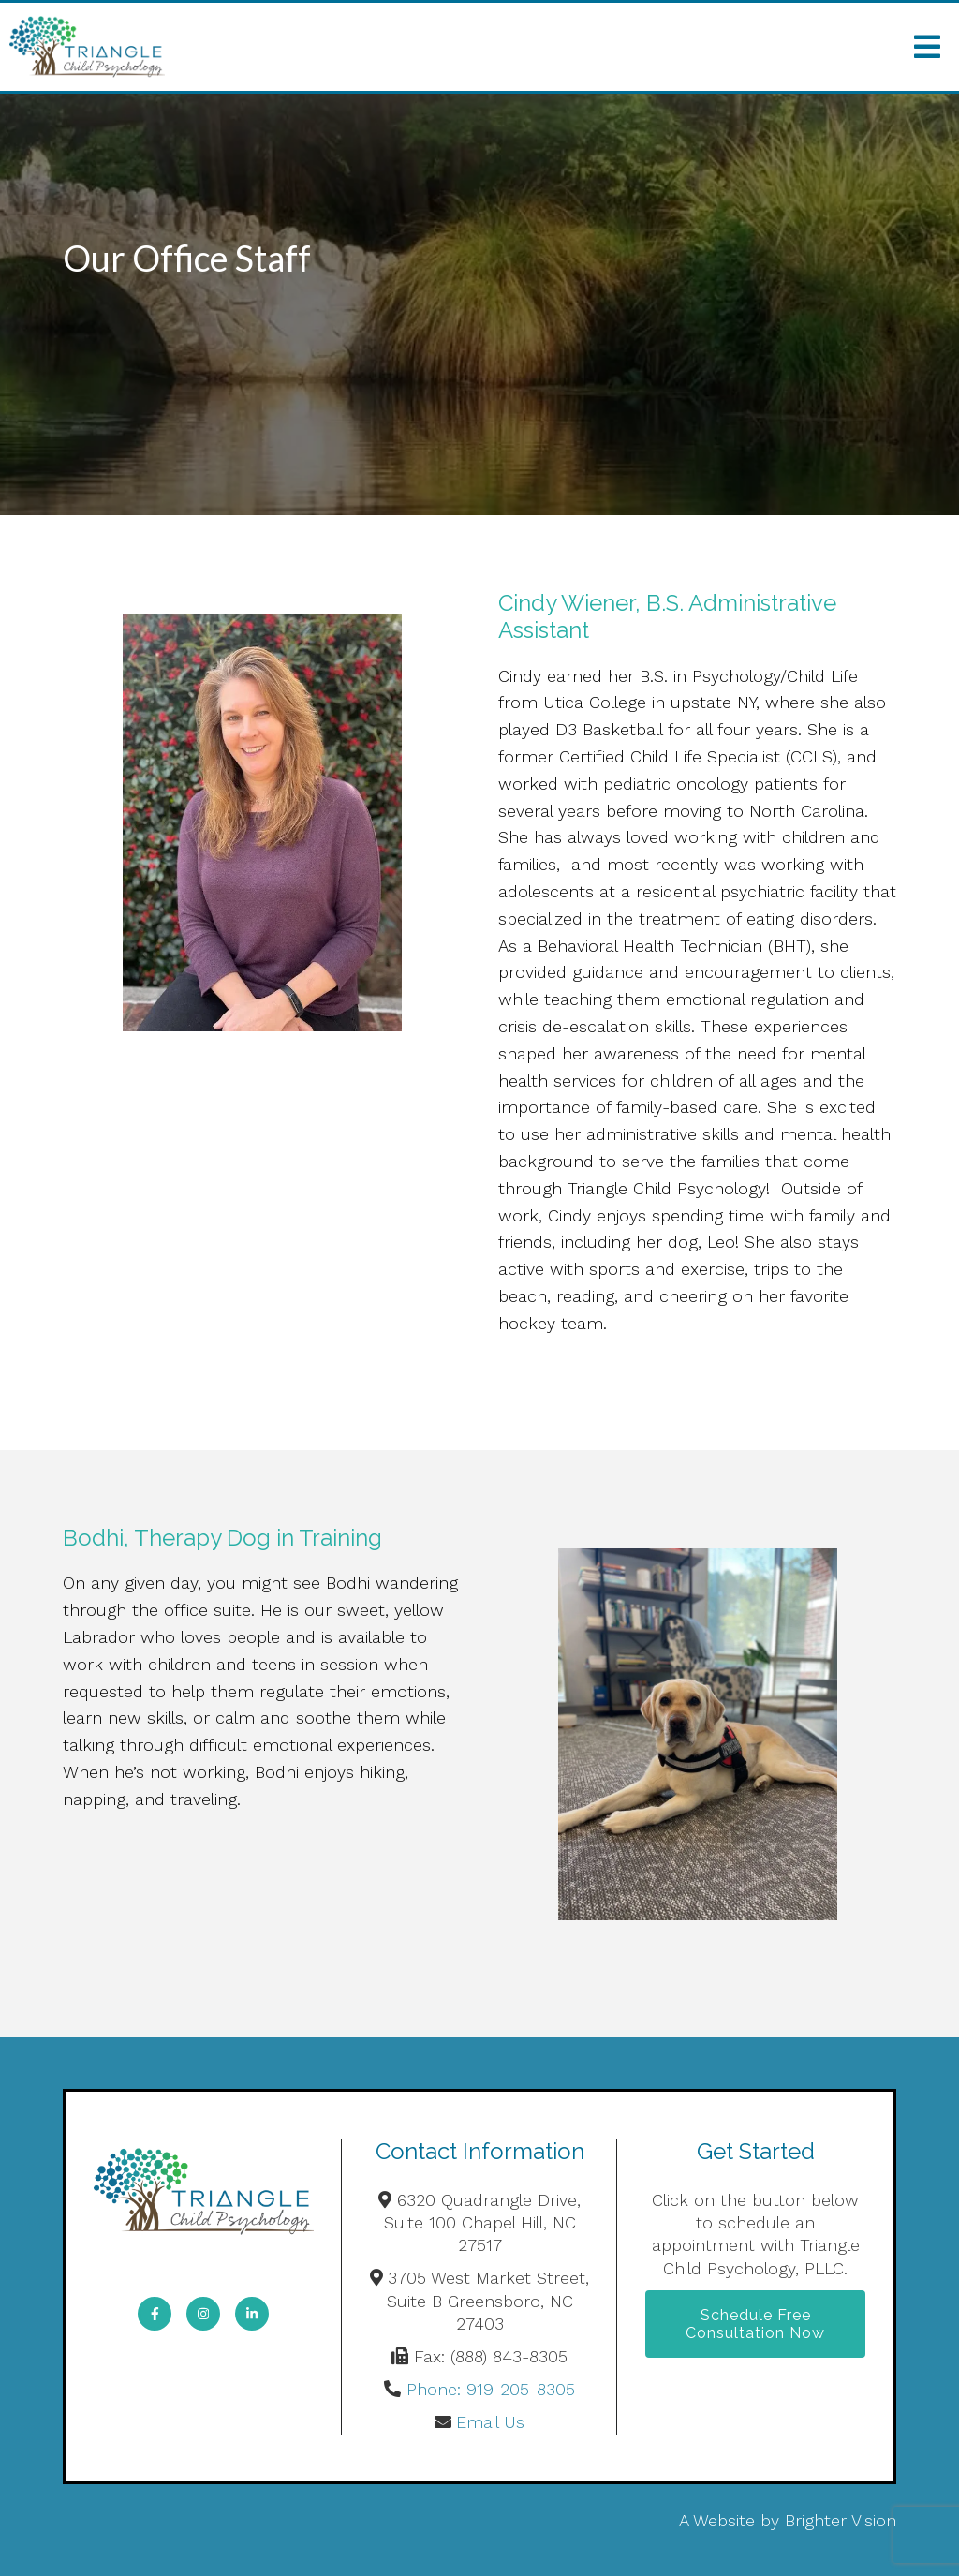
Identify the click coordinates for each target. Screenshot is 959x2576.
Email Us (490, 2422)
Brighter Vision (840, 2520)
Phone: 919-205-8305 (490, 2389)
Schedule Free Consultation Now (755, 2324)
